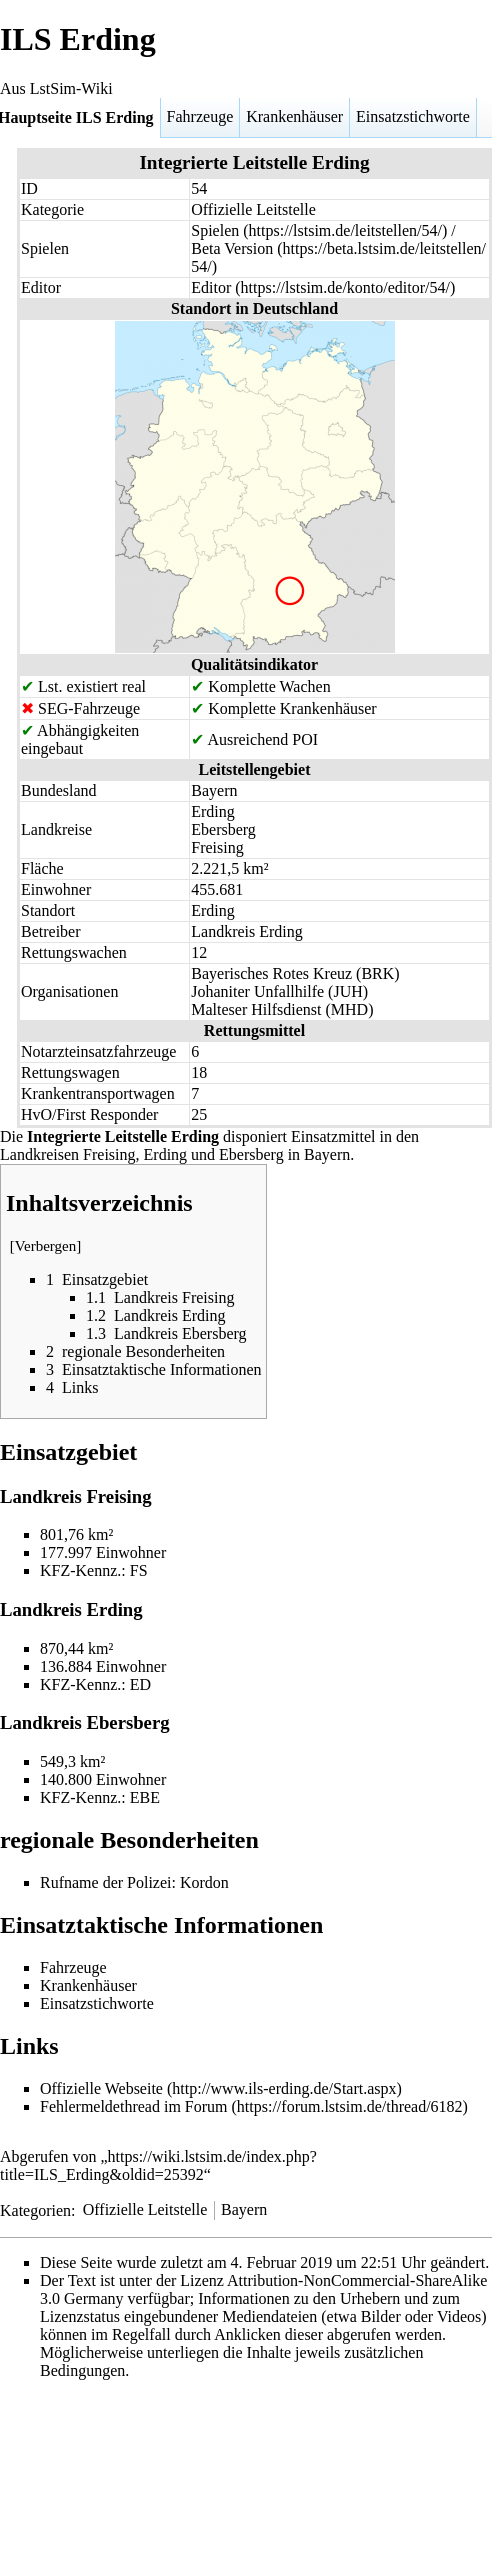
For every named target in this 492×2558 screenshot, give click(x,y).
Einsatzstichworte (413, 116)
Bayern (244, 2209)
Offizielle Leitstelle (145, 2209)
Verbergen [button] (46, 1246)
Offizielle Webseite (101, 2088)
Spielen (215, 230)
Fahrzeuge (200, 116)
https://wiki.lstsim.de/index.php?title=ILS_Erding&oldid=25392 (158, 2165)
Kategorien (35, 2209)
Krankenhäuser (294, 116)
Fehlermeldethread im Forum (134, 2106)
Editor (211, 287)
